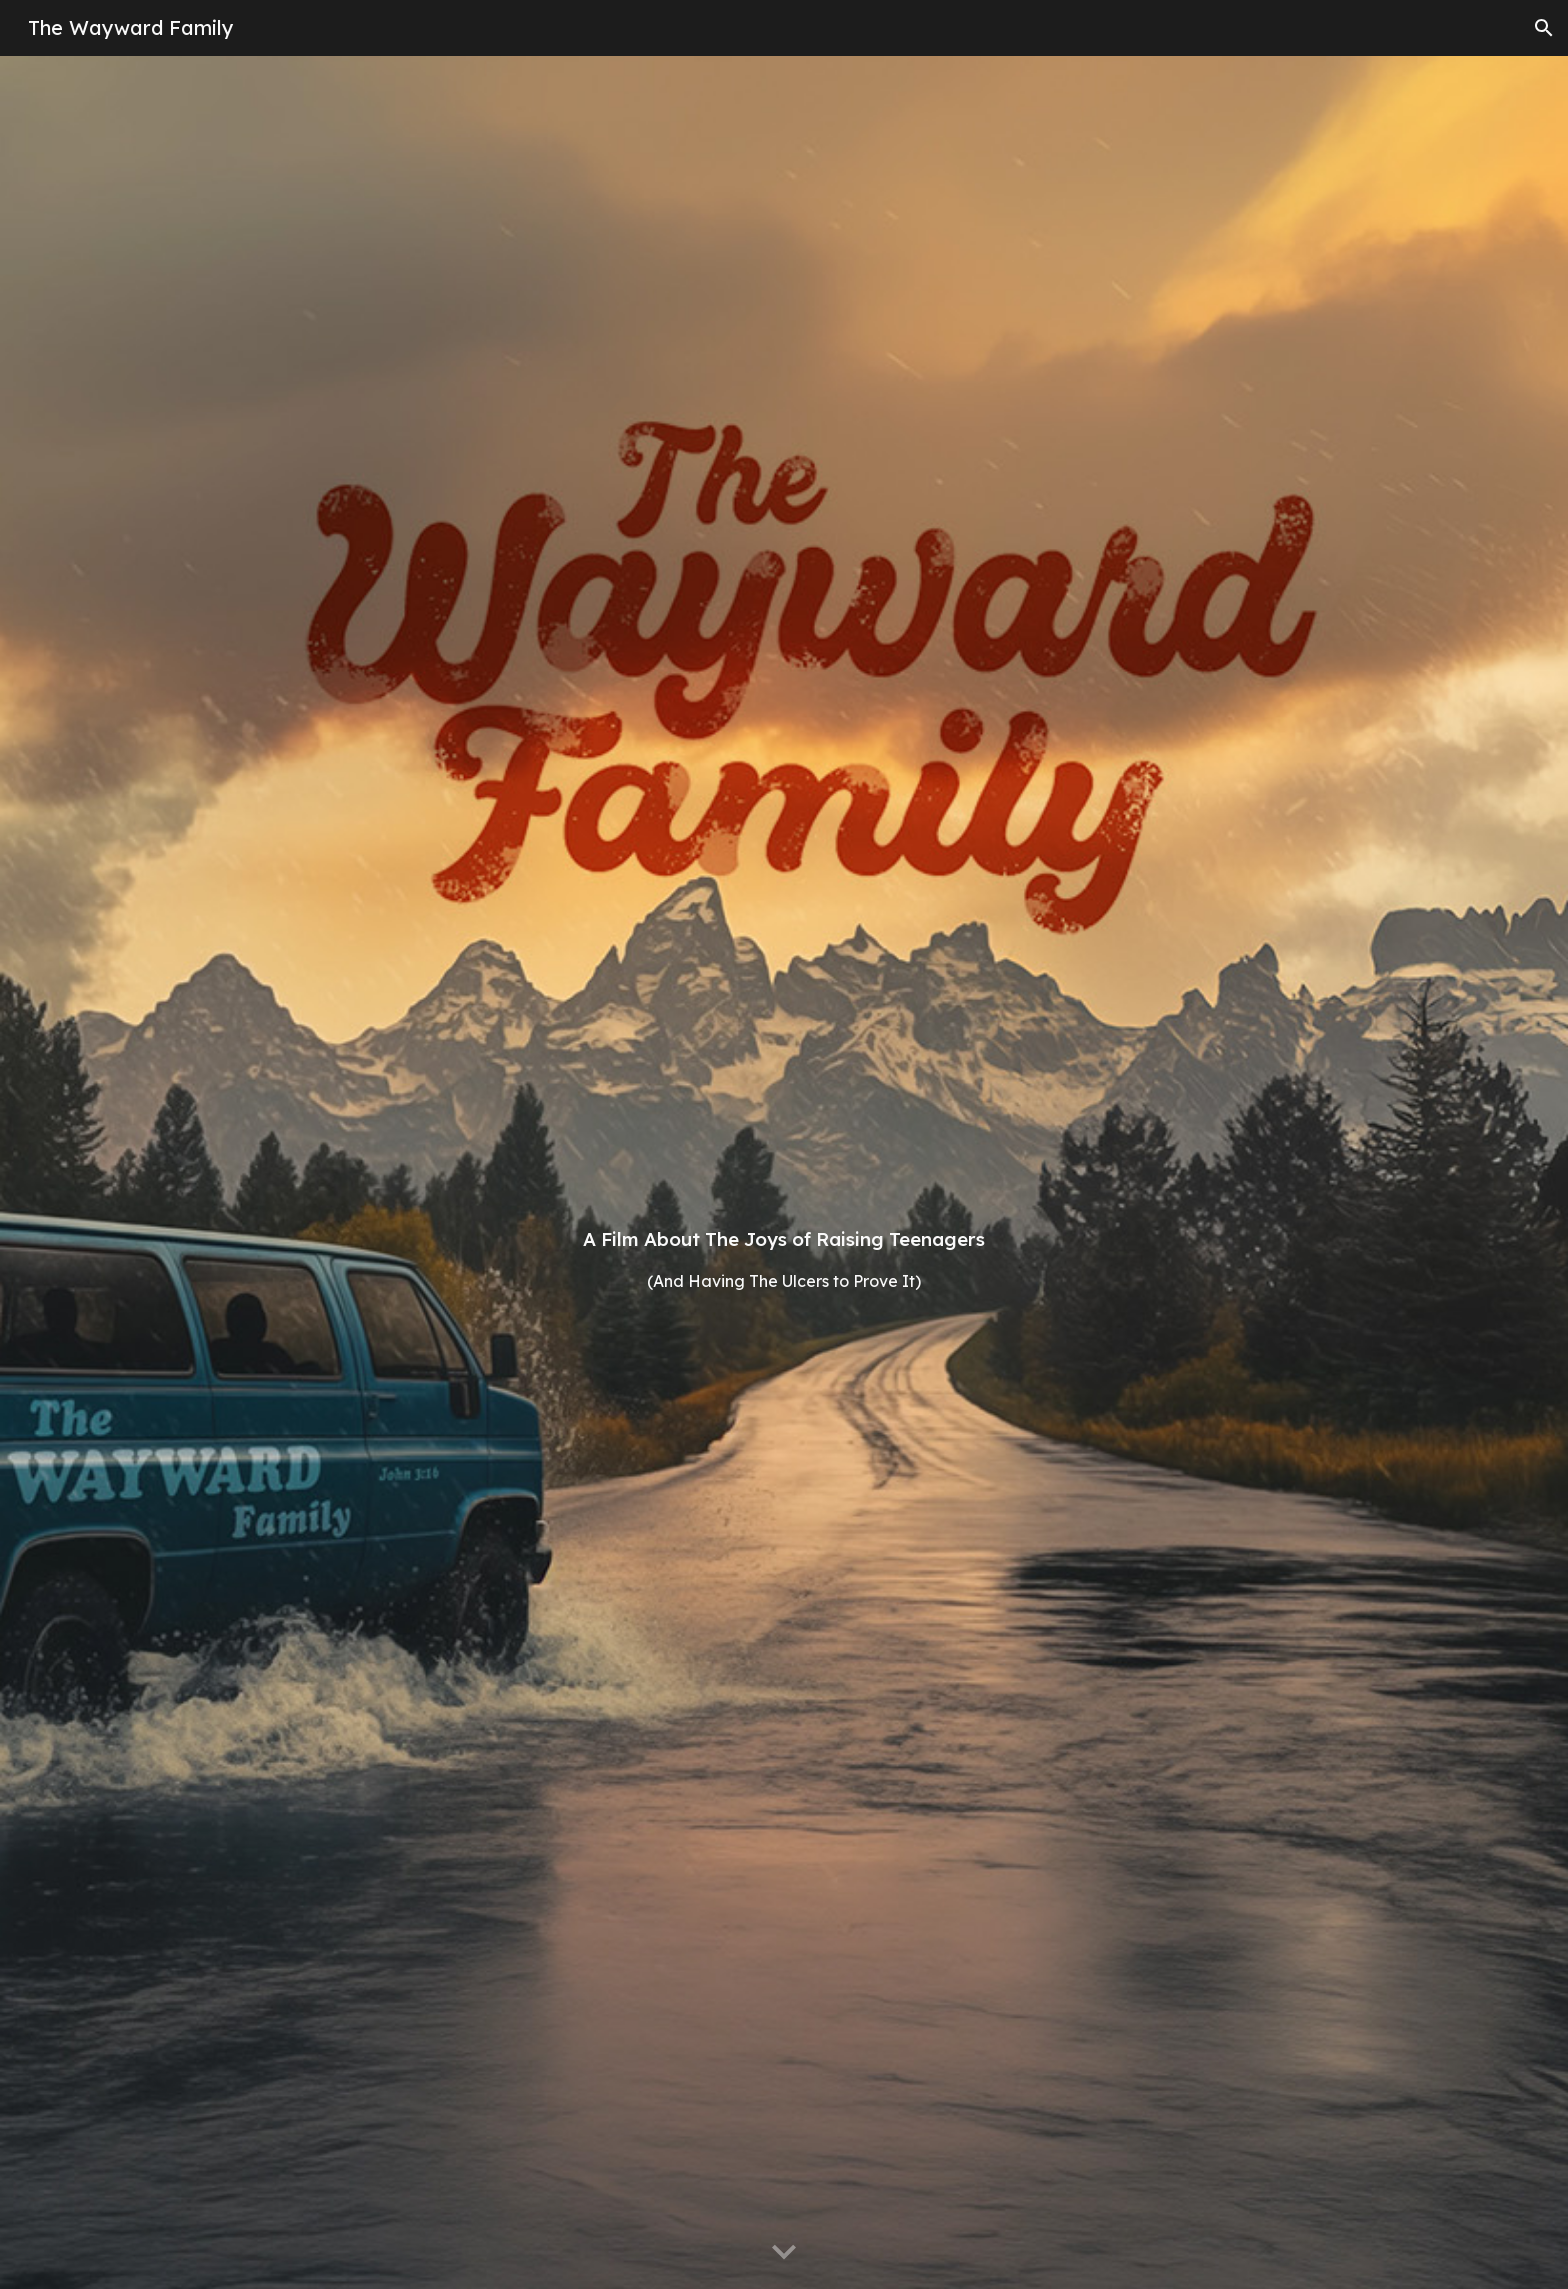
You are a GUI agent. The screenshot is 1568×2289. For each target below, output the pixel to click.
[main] (784, 1172)
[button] (1544, 28)
